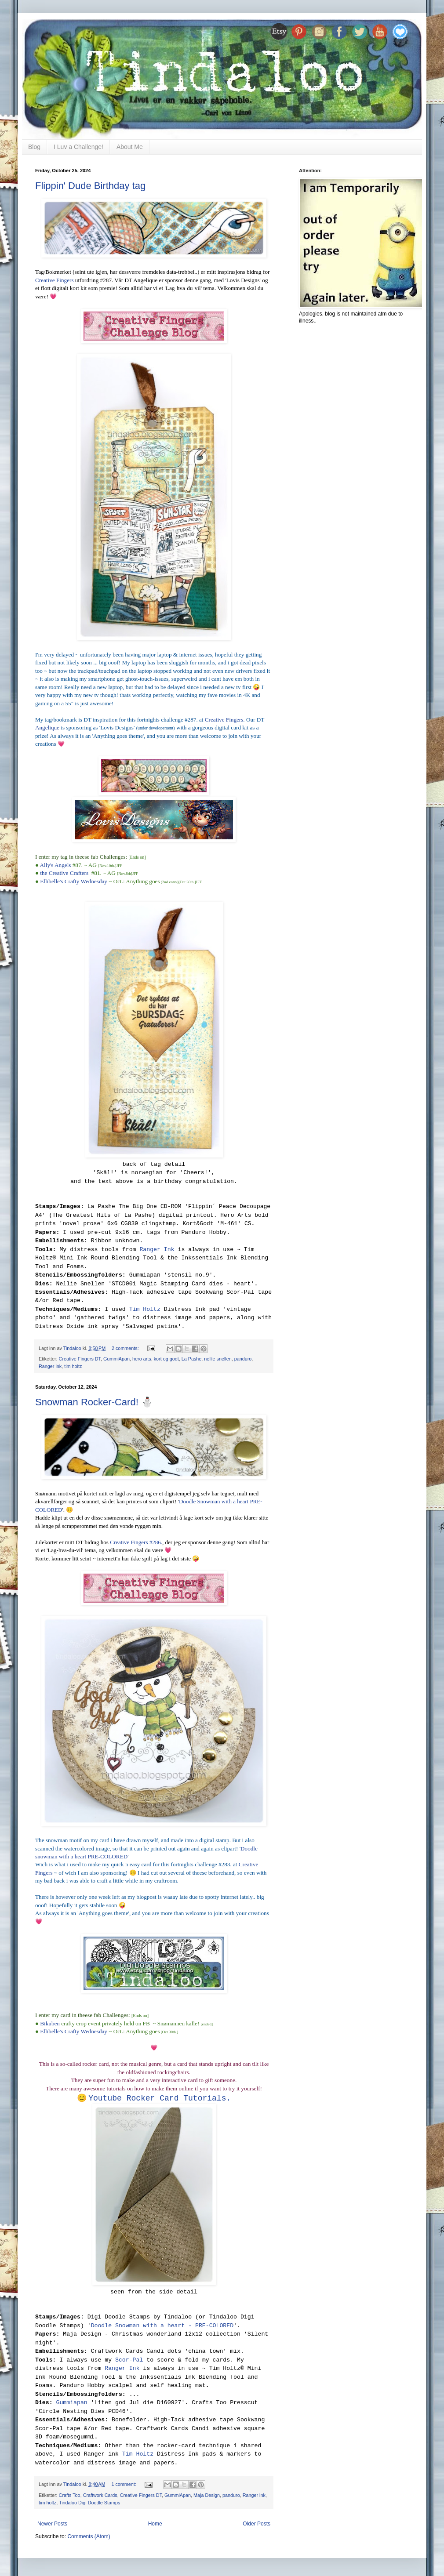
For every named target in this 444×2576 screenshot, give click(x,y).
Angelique (47, 727)
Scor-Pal (129, 2360)
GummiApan (116, 1358)
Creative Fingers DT (80, 1358)
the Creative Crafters (64, 873)
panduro (243, 1358)
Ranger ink (50, 1366)
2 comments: (126, 1348)
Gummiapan (71, 2402)
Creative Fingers (54, 280)
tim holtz (73, 1366)
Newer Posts (52, 2524)
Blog (34, 146)
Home (155, 2524)
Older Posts (256, 2524)
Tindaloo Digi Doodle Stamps (89, 2502)
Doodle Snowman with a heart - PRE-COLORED (162, 2325)
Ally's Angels (55, 865)
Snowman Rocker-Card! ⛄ (94, 1402)
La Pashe (192, 1358)
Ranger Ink (156, 1249)
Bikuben (50, 2023)
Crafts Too (69, 2495)
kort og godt (166, 1358)
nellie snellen (217, 1358)
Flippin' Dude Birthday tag (90, 185)
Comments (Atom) (88, 2536)
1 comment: (124, 2484)
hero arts (141, 1358)
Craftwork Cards (100, 2495)
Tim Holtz (144, 1309)
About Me (129, 146)
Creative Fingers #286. (136, 1542)
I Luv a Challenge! (78, 146)
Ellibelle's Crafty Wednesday (73, 881)
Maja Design (206, 2495)
